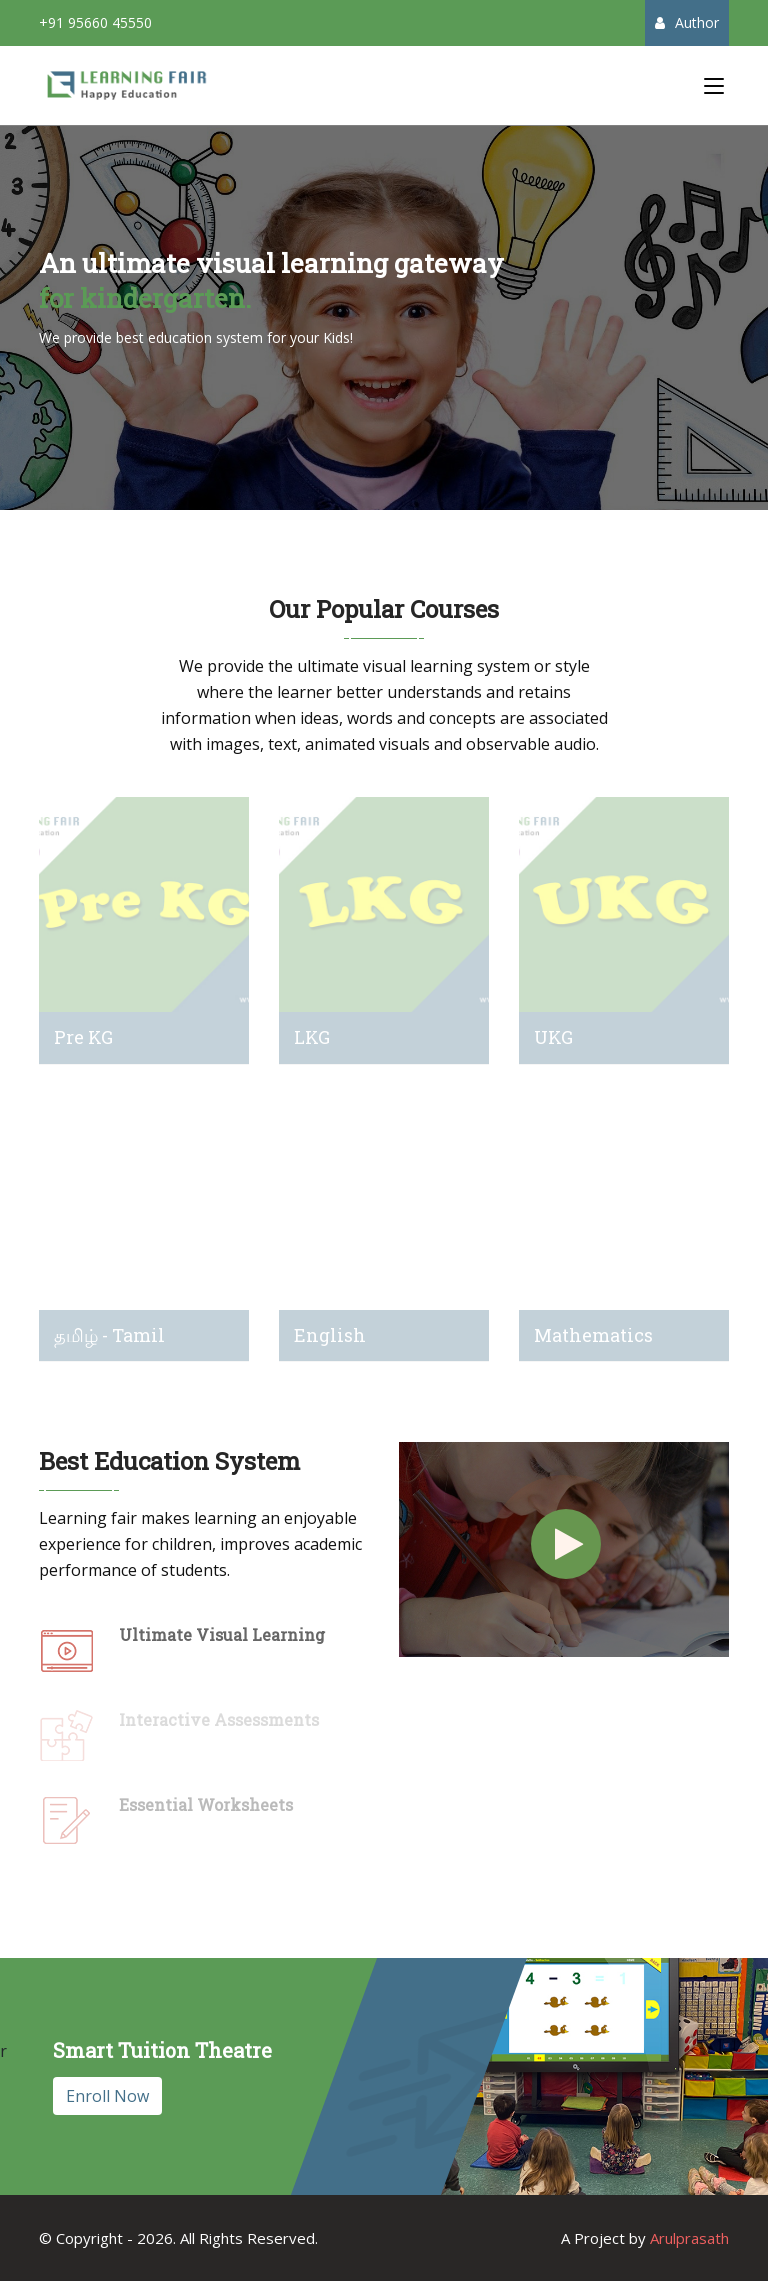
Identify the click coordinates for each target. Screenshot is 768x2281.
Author (687, 22)
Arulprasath (689, 2238)
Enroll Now (107, 2096)
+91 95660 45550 (95, 22)
